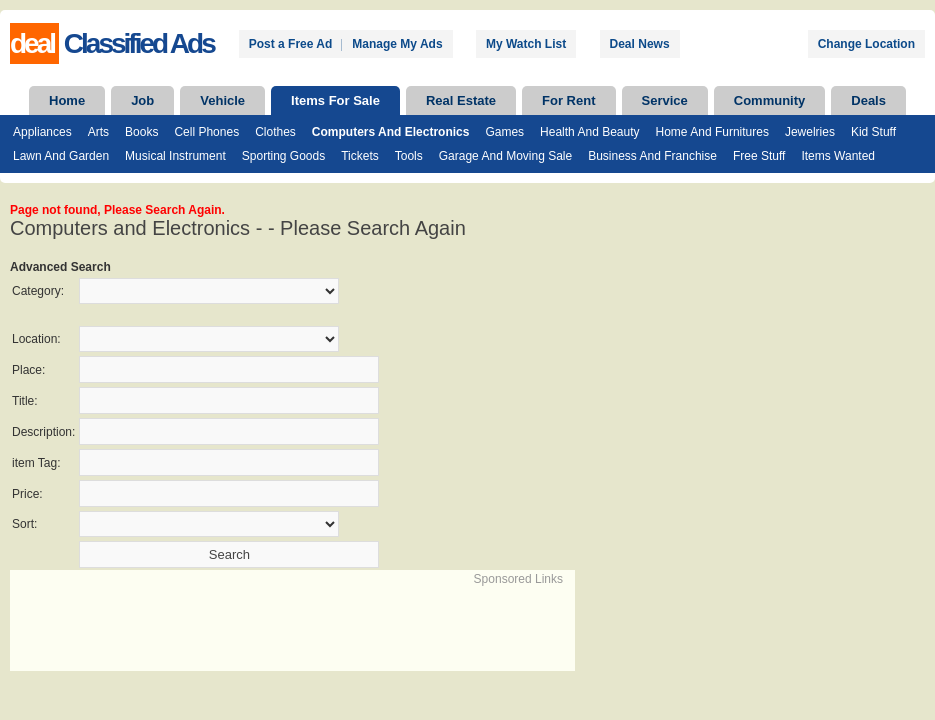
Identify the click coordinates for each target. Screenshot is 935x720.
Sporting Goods (283, 156)
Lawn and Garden (61, 156)
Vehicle (222, 100)
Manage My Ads (397, 44)
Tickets (360, 156)
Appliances (42, 132)
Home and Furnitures (712, 132)
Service (665, 100)
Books (141, 132)
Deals (868, 100)
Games (504, 132)
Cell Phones (206, 132)
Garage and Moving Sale (505, 156)
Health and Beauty (589, 132)
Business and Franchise (652, 156)
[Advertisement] (246, 618)
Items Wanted (838, 156)
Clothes (275, 132)
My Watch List (526, 44)
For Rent (568, 100)
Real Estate (461, 100)
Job (142, 100)
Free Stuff (759, 156)
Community (770, 100)
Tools (409, 156)
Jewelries (810, 132)
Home (67, 100)
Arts (98, 132)
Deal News (640, 44)
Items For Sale (335, 100)
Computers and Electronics (391, 132)
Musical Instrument (175, 156)
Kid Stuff (873, 132)
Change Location (866, 44)
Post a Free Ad (291, 44)
